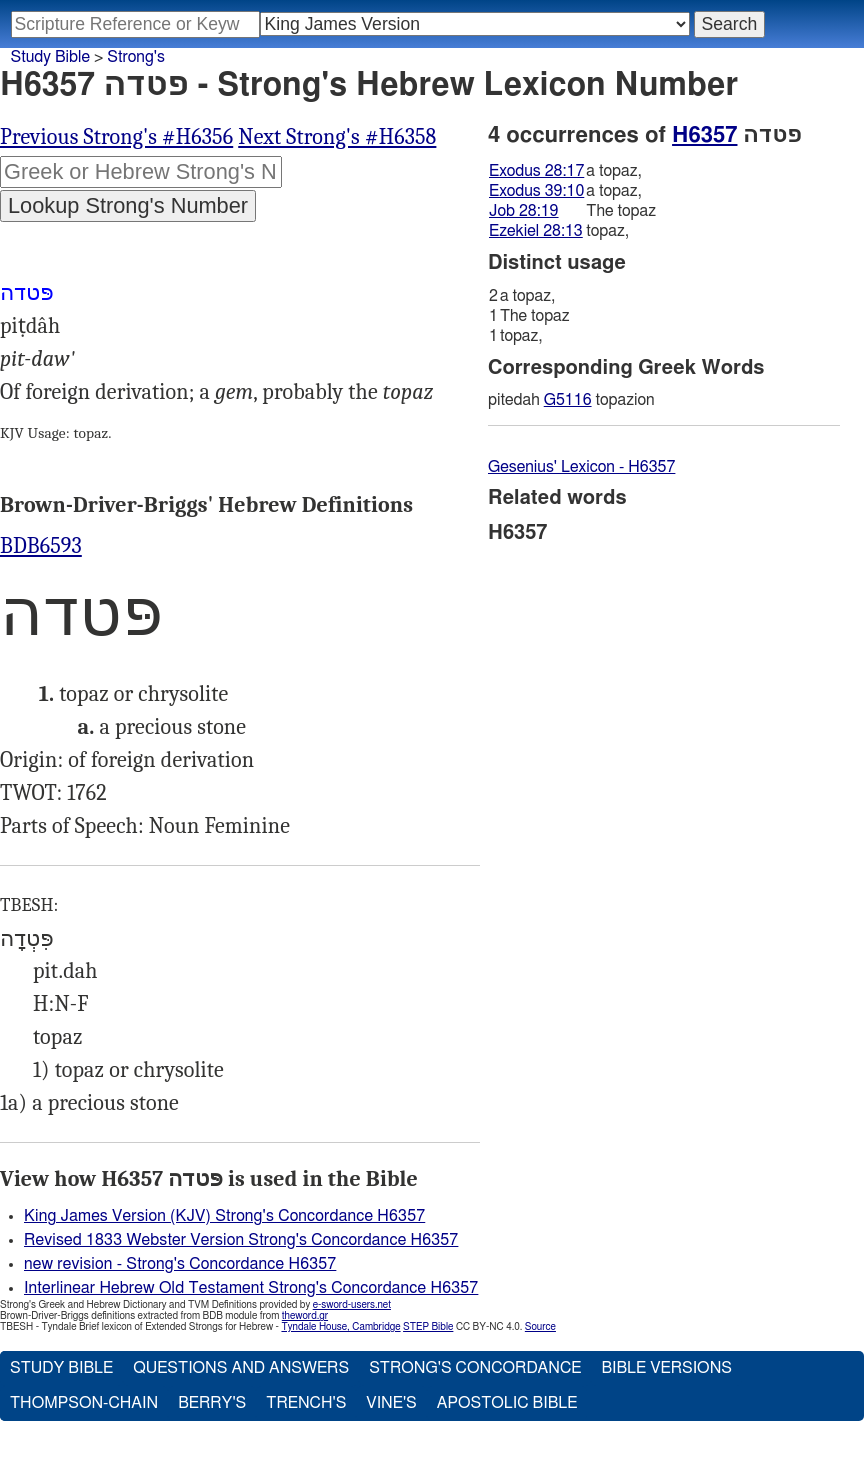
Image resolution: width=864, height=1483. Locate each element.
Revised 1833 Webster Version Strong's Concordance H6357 (241, 1240)
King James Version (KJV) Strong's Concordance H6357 (224, 1216)
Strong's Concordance (475, 1368)
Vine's (391, 1403)
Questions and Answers (241, 1368)
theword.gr (305, 1316)
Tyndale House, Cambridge (340, 1327)
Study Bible (50, 57)
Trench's (306, 1403)
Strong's (136, 57)
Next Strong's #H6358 (337, 137)
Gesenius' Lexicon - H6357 (581, 467)
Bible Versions (666, 1368)
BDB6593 (41, 546)
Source (540, 1327)
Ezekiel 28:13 (536, 231)
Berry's (212, 1403)
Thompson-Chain (84, 1403)
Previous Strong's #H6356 (116, 137)
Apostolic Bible (507, 1403)
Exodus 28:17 (536, 171)
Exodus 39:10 (536, 191)
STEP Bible (428, 1327)
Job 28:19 (524, 211)
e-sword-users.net (352, 1305)
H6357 (704, 135)
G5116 (568, 400)
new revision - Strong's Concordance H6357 (180, 1264)
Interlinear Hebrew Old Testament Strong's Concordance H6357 (251, 1288)
